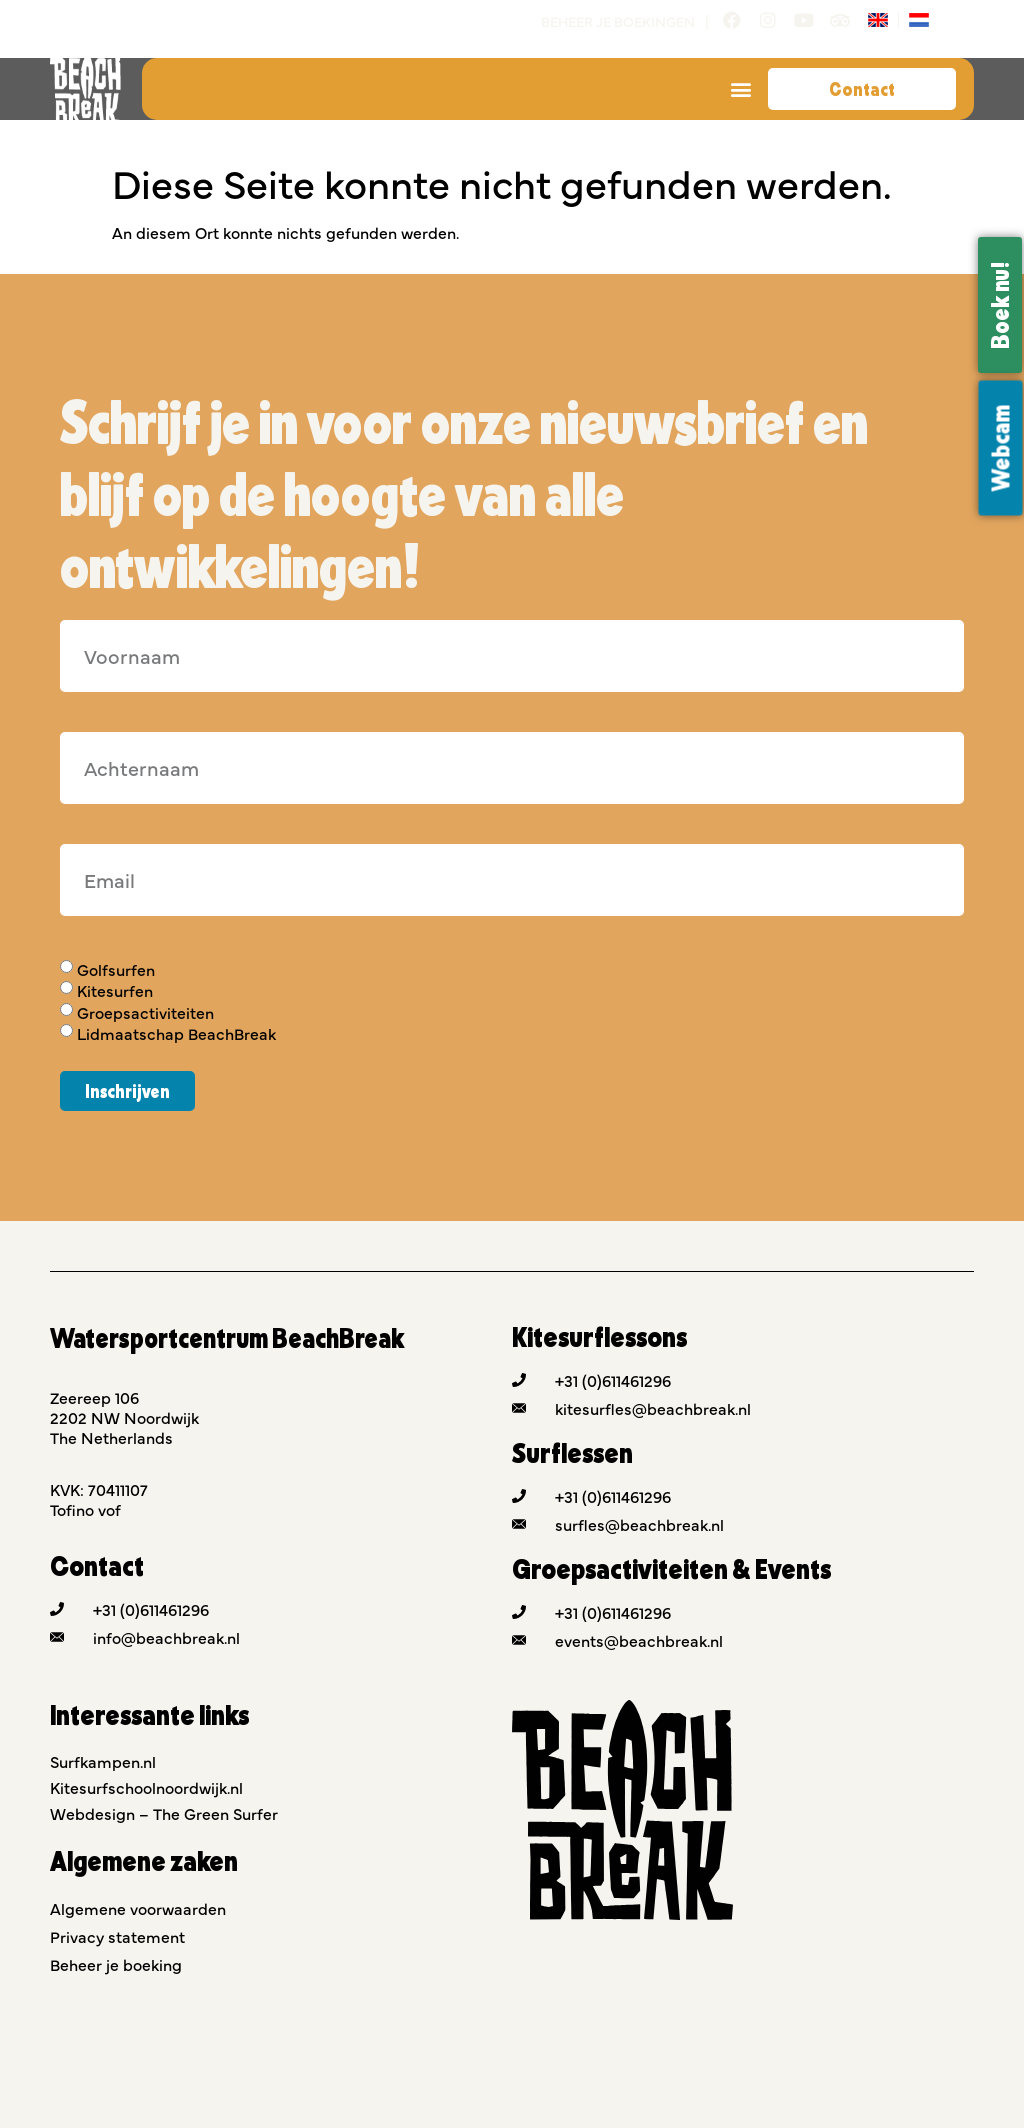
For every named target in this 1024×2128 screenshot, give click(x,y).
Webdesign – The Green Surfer (164, 1813)
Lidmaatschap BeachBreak (176, 1033)
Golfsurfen (116, 969)
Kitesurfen (115, 991)
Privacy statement (117, 1936)
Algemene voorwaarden (138, 1908)
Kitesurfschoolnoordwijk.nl (146, 1787)
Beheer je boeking (116, 1964)
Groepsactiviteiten (145, 1012)
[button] (741, 89)
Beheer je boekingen (618, 21)
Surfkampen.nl (103, 1761)
